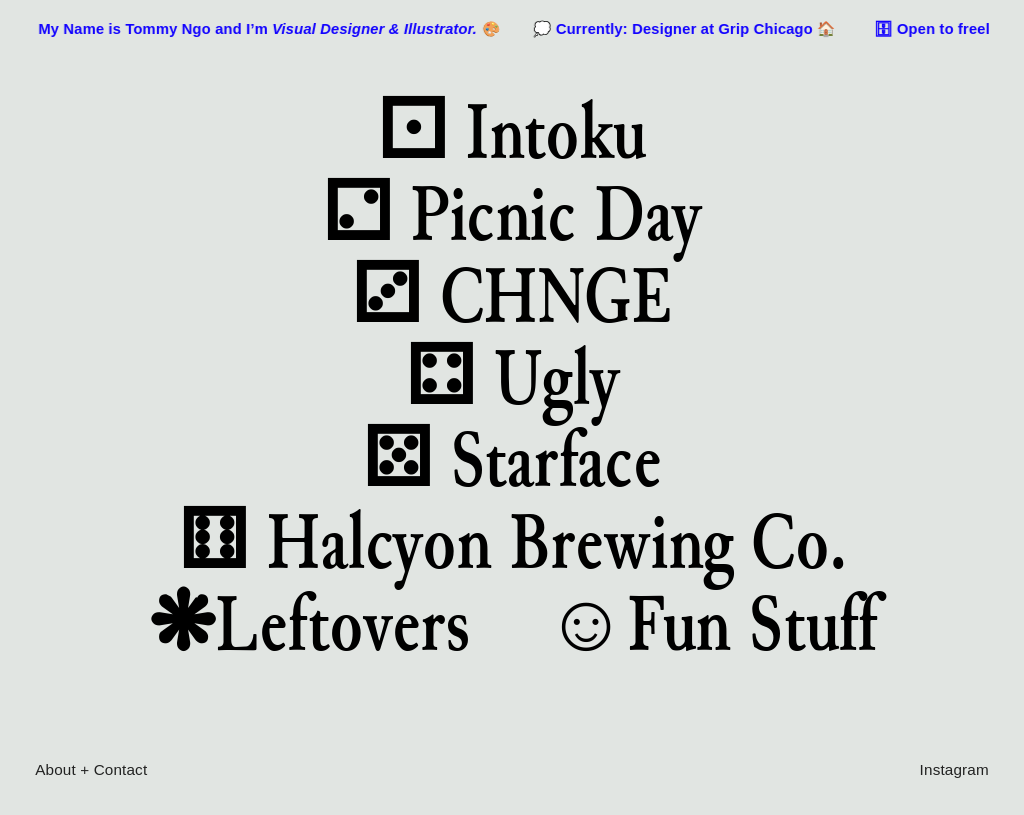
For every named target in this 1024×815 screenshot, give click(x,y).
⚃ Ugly (512, 377)
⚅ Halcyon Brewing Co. (512, 541)
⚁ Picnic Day (512, 213)
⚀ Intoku (512, 131)
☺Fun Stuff (711, 623)
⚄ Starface (512, 459)
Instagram (954, 769)
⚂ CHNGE (511, 295)
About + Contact (91, 769)
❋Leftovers (309, 623)
